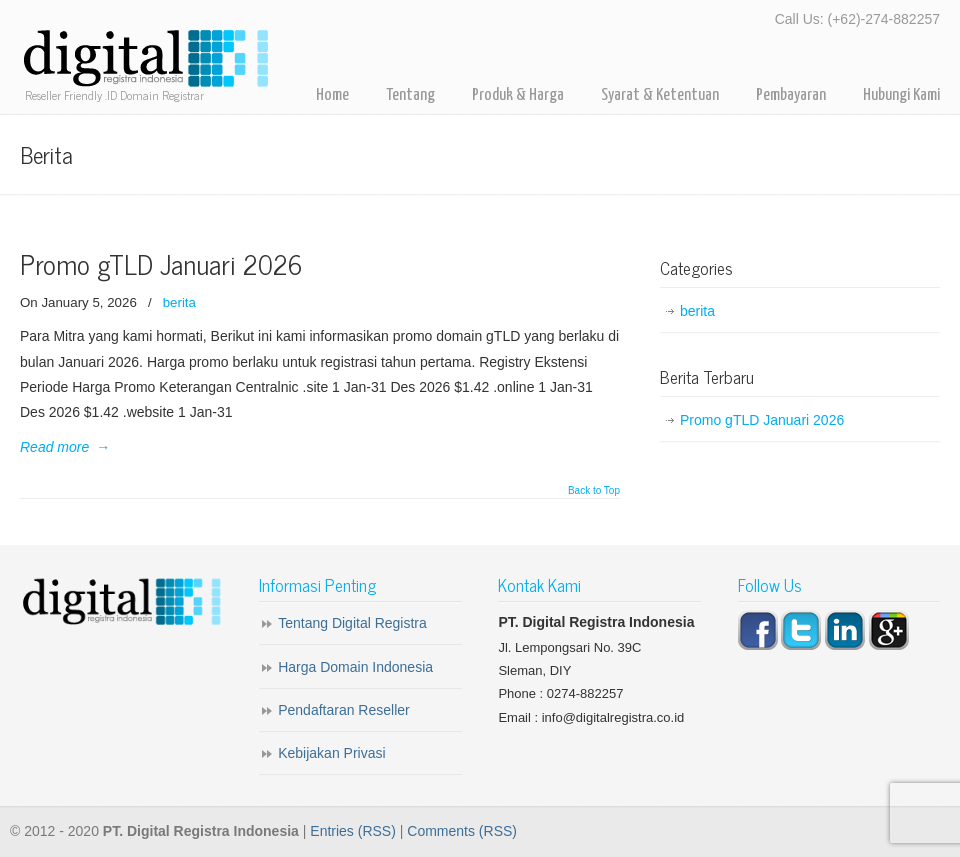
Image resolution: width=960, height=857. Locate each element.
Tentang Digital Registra (352, 623)
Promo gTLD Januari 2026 (161, 263)
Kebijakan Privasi (331, 753)
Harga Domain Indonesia (355, 667)
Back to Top (594, 491)
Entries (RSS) (353, 831)
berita (179, 302)
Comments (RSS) (462, 831)
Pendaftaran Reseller (344, 710)
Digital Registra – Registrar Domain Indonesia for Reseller (145, 60)
